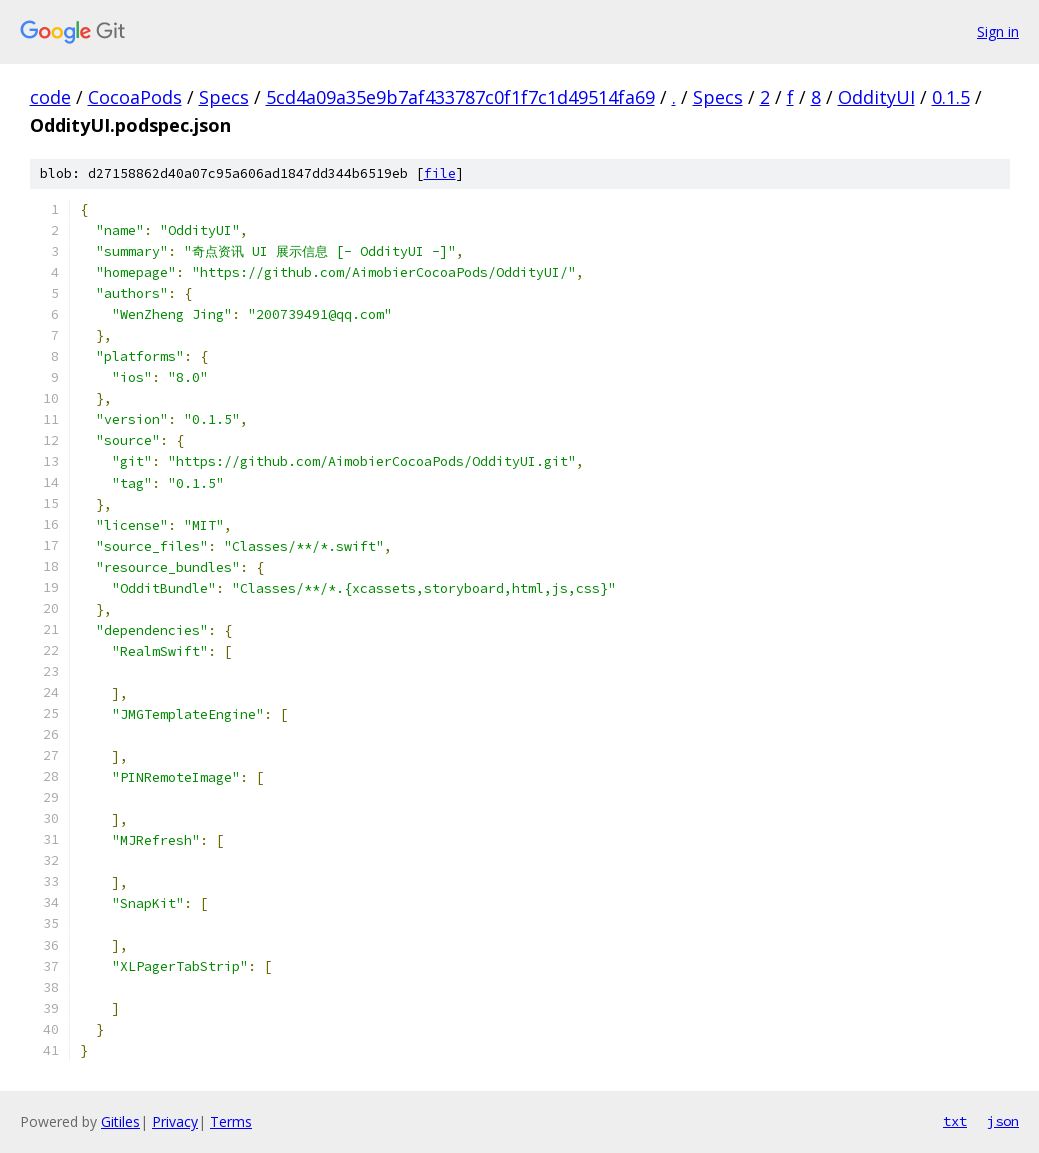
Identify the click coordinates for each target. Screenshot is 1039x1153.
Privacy (175, 1121)
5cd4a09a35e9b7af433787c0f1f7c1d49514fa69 (460, 97)
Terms (231, 1121)
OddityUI (876, 97)
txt (955, 1121)
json (1003, 1121)
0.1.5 (951, 97)
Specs (224, 97)
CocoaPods (135, 97)
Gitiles (120, 1121)
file (440, 173)
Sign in (998, 31)
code (50, 97)
